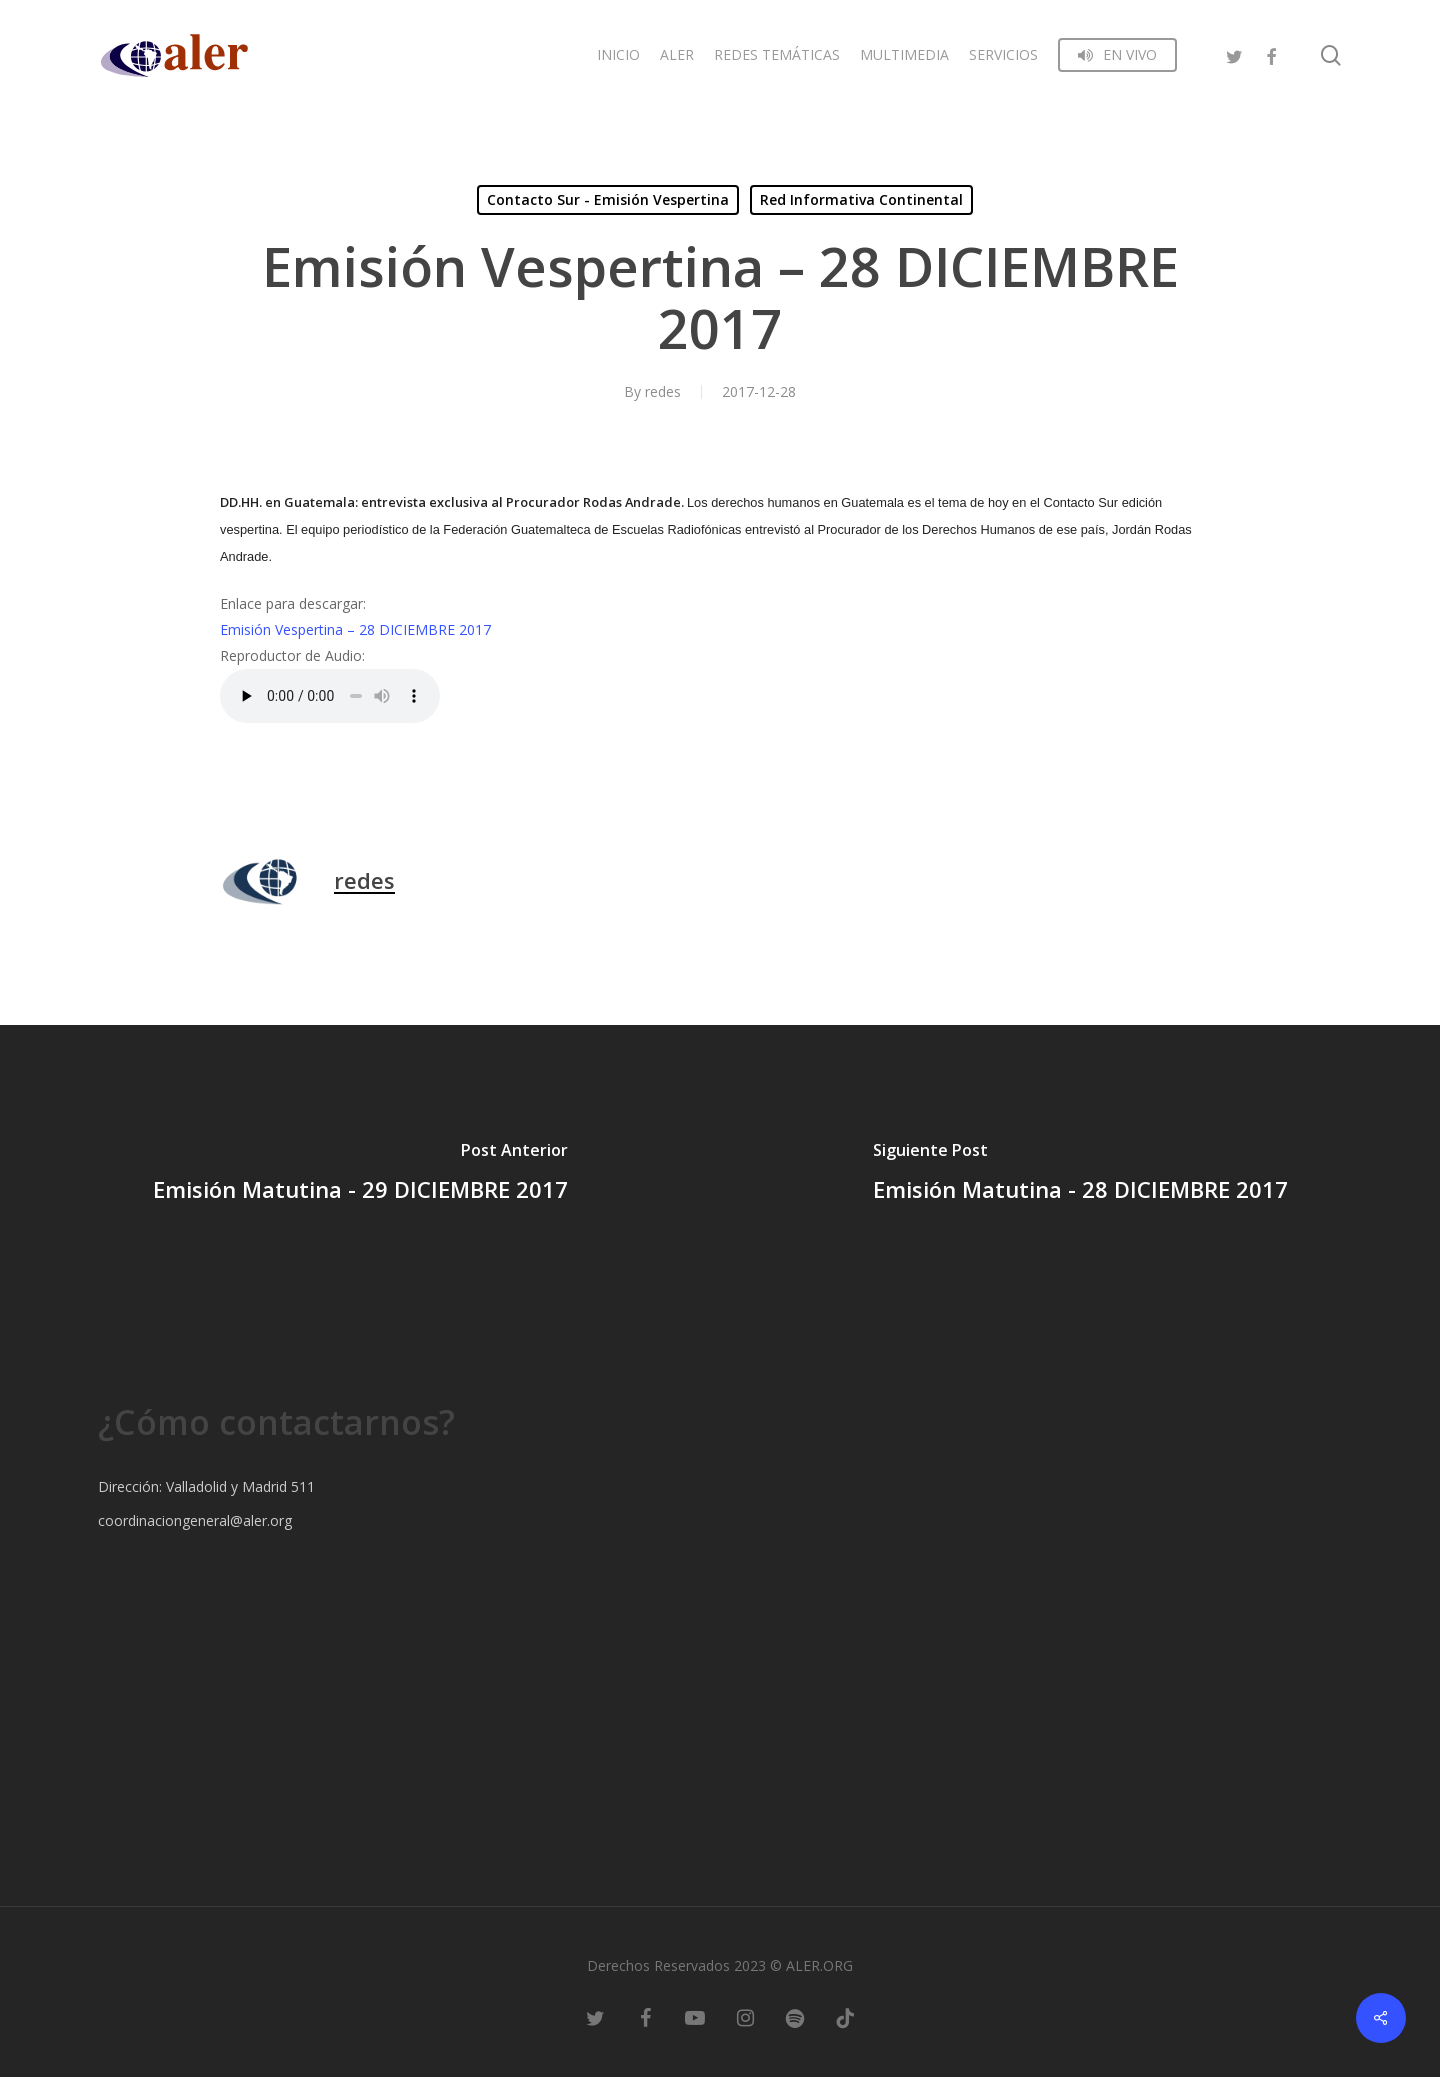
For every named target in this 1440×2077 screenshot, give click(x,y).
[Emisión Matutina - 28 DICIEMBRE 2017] (1080, 1175)
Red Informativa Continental (861, 199)
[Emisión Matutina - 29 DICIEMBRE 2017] (360, 1175)
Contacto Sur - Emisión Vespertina (608, 199)
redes (663, 391)
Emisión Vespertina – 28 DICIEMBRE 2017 (355, 629)
